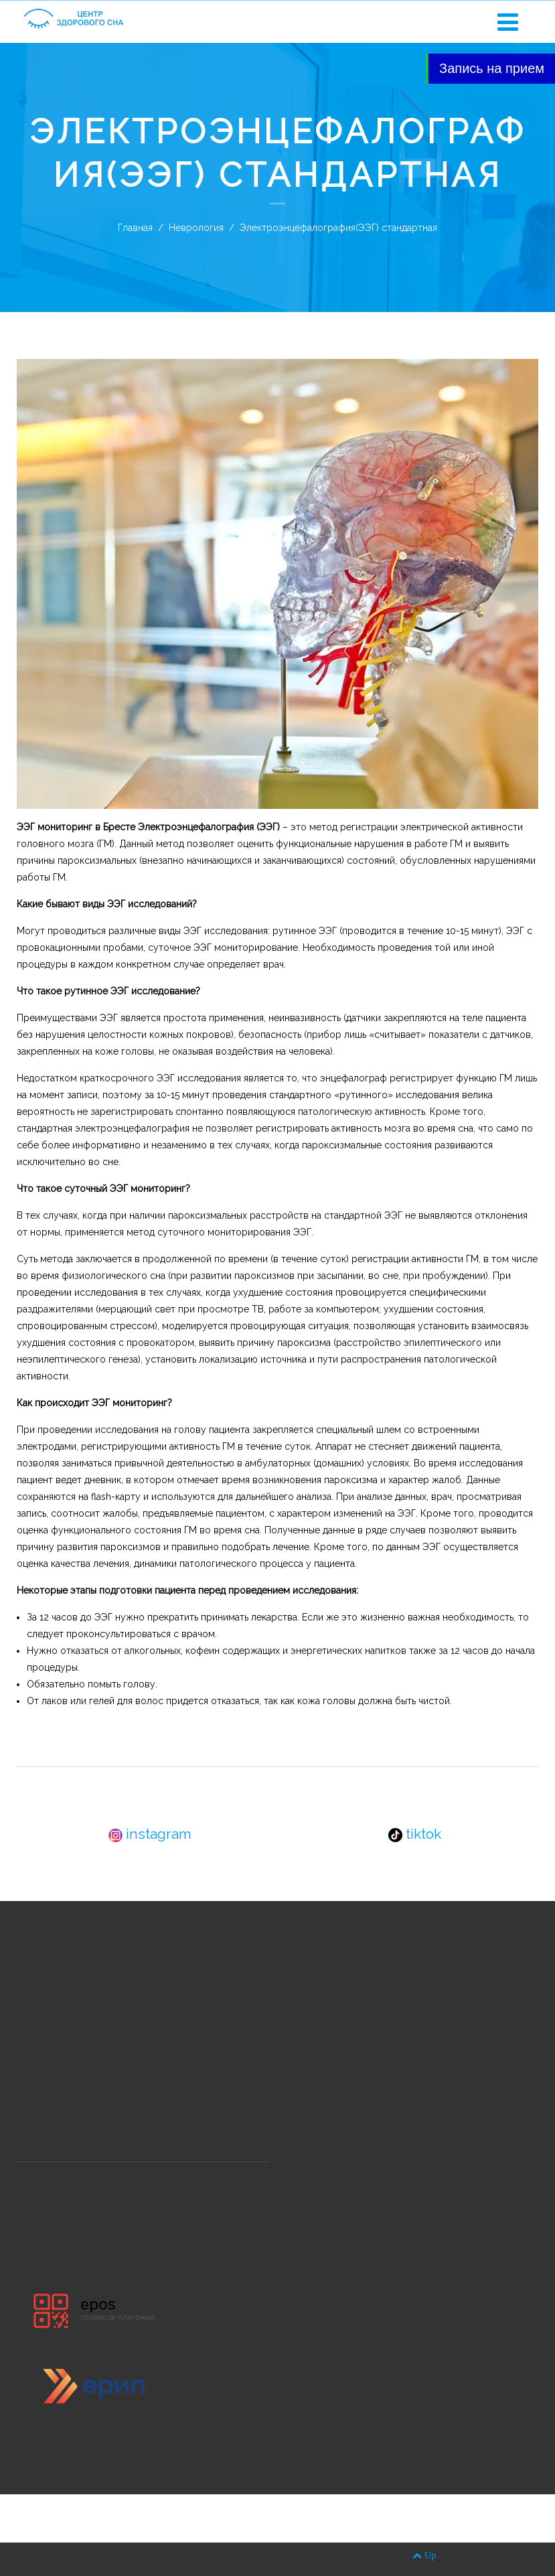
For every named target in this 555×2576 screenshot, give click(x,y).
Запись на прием (491, 68)
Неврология (196, 227)
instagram (149, 1833)
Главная (135, 227)
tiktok (414, 1833)
